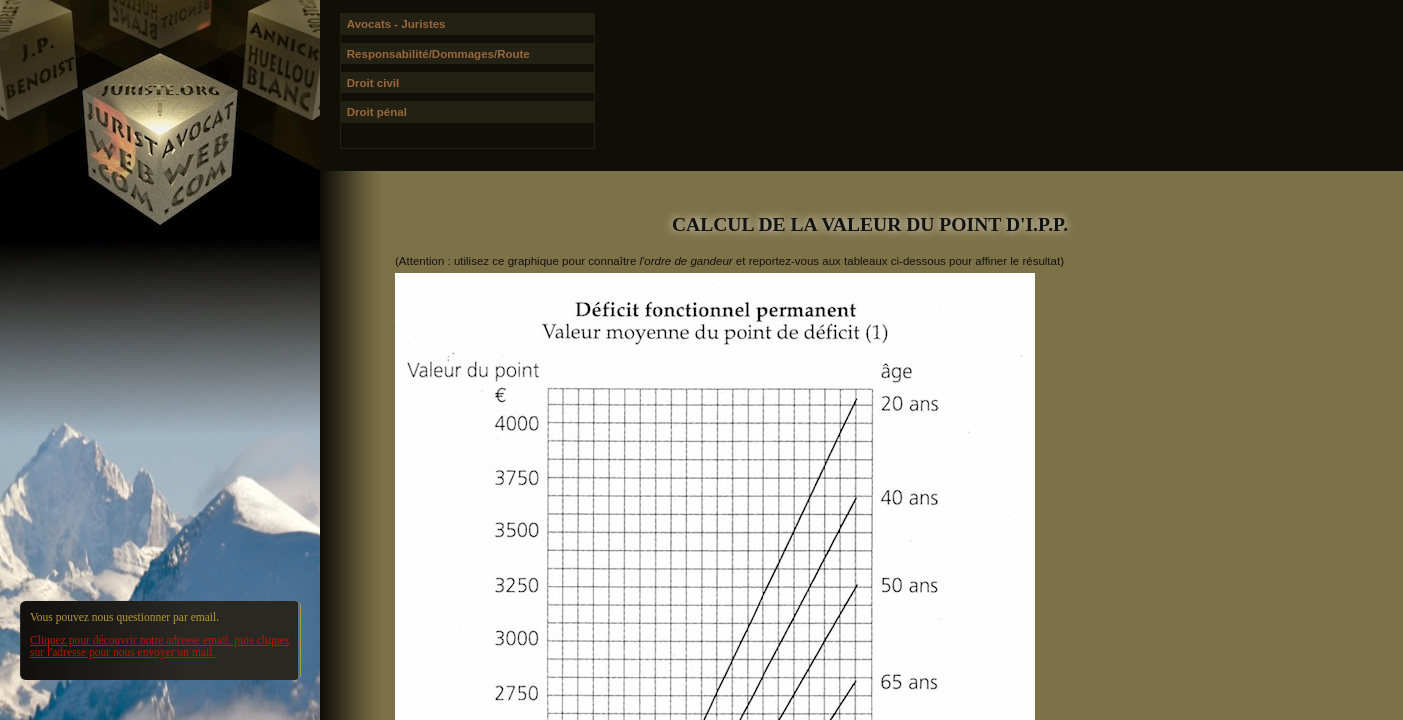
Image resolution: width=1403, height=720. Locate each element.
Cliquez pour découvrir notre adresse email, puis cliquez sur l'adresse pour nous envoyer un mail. (160, 646)
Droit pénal (377, 112)
